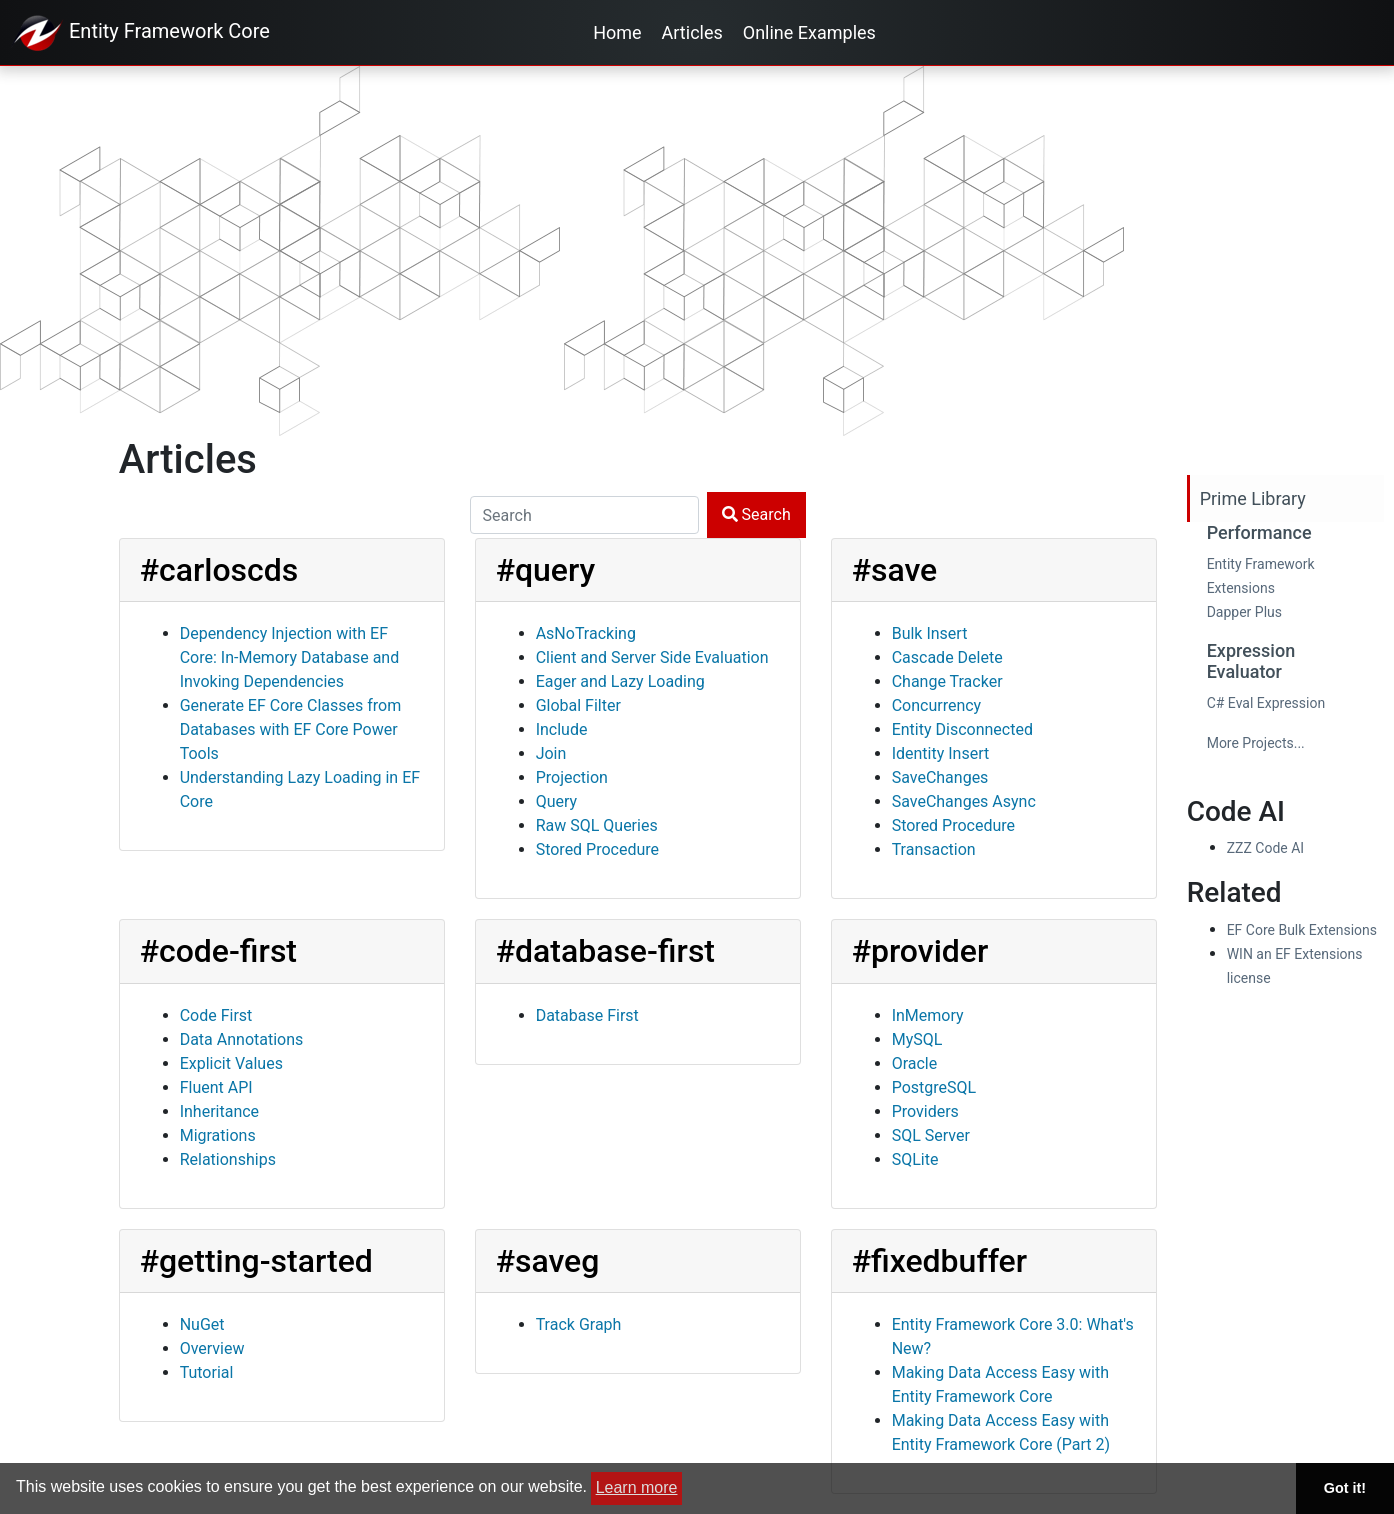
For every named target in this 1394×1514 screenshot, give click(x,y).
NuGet (202, 1324)
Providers (925, 1111)
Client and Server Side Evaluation (652, 657)
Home (617, 32)
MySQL (917, 1039)
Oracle (915, 1063)
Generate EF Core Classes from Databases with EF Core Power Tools (291, 729)
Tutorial (207, 1372)
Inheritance (219, 1111)
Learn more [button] (637, 1487)
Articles (692, 32)
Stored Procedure (597, 849)
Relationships (228, 1159)
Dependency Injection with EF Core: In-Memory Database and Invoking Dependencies (290, 657)
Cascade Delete (947, 657)
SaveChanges (940, 777)
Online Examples (809, 32)
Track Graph (579, 1324)
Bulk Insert (930, 633)
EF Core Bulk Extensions (1302, 930)
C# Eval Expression (1266, 703)
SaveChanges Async (964, 801)
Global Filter (578, 705)
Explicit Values (231, 1063)
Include (562, 729)
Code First (216, 1015)
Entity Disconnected (962, 729)
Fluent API (216, 1087)
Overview (212, 1348)
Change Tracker (947, 681)
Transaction (934, 849)
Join (551, 753)
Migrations (218, 1135)
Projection (572, 777)
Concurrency (937, 705)
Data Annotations (242, 1039)
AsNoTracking (586, 633)
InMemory (928, 1015)
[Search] (584, 515)
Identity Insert (941, 753)
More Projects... (1256, 743)
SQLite (915, 1159)
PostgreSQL (934, 1087)
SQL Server (931, 1135)
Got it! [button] (1345, 1488)
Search (756, 514)
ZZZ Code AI (1265, 848)
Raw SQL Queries (597, 825)
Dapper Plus (1244, 612)
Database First (587, 1015)
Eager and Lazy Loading (620, 681)
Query (556, 801)
